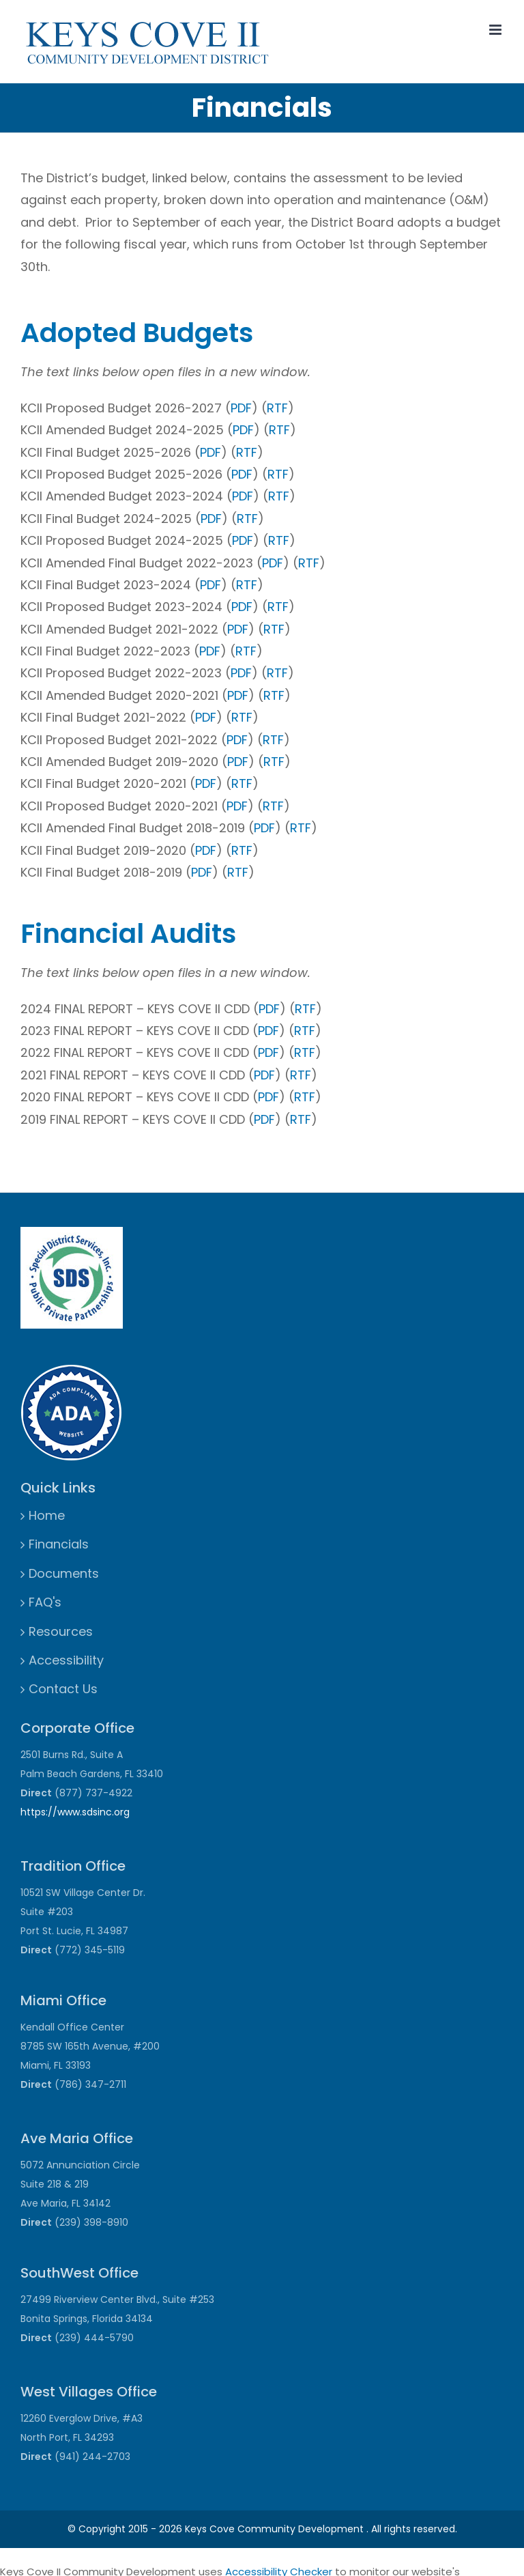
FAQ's (45, 1602)
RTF (277, 407)
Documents (64, 1573)
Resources (61, 1631)
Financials (59, 1544)
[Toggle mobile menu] (496, 30)
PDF (241, 407)
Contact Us (63, 1688)
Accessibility (66, 1660)
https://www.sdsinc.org (75, 1812)
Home (47, 1515)
